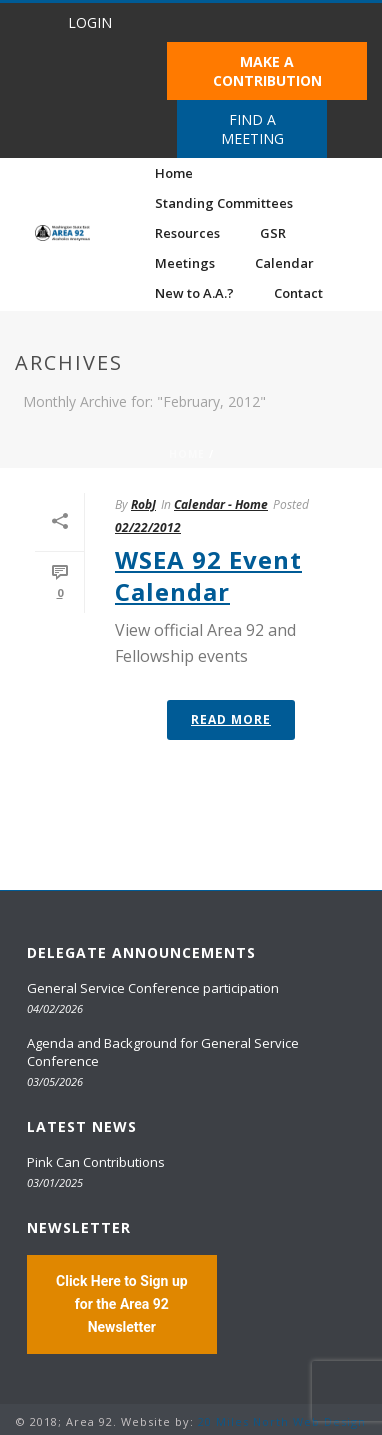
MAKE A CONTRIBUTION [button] (267, 71)
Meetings (185, 263)
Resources (187, 233)
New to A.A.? (194, 293)
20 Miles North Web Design (282, 1421)
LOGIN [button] (90, 22)
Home (174, 173)
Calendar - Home (221, 504)
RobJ (143, 504)
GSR (273, 233)
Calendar (284, 263)
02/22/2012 (148, 527)
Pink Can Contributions (96, 1162)
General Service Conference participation (153, 988)
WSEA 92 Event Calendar (208, 575)
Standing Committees (224, 203)
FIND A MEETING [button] (252, 129)
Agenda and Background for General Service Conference (163, 1052)
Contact (298, 293)
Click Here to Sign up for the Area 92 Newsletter (122, 1304)
